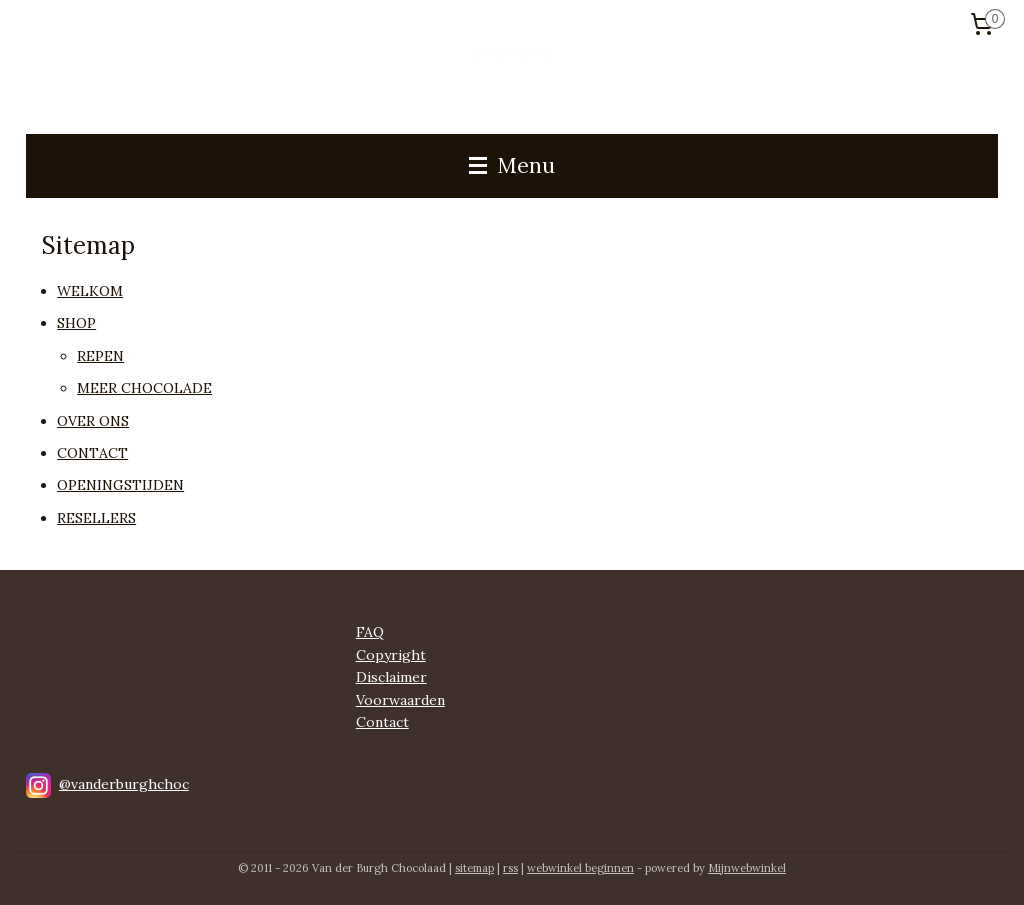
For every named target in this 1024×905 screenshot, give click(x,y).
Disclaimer (391, 677)
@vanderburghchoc (124, 784)
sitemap (474, 868)
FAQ (370, 632)
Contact (382, 722)
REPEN (100, 356)
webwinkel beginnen (580, 868)
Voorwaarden (400, 700)
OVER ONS (93, 421)
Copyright (391, 655)
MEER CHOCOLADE (144, 388)
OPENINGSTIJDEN (120, 486)
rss (510, 868)
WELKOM (90, 291)
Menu (512, 165)
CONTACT (92, 453)
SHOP (76, 324)
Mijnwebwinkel (747, 868)
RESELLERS (96, 518)
